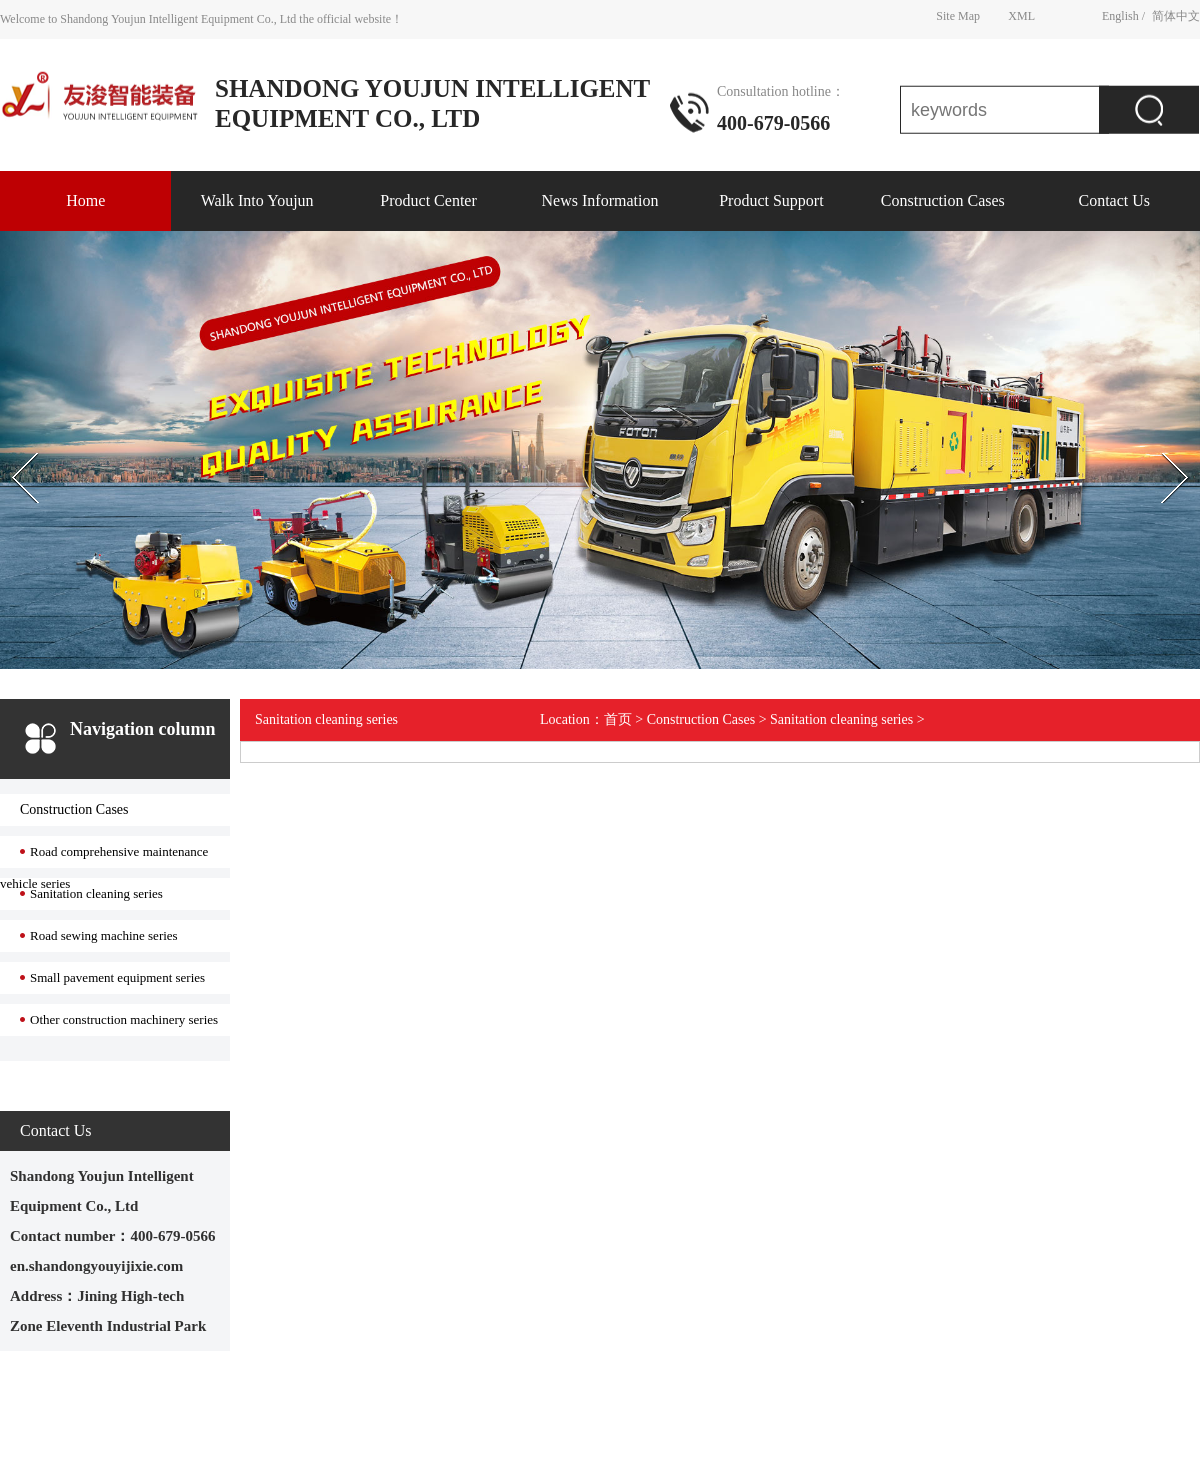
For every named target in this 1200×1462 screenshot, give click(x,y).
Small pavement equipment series (117, 977)
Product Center (428, 200)
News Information (600, 200)
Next (1153, 435)
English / (1123, 15)
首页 (618, 719)
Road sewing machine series (104, 935)
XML (1021, 15)
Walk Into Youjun (257, 200)
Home (85, 200)
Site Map (958, 15)
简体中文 (1176, 15)
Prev (11, 435)
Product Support (771, 200)
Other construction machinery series (124, 1019)
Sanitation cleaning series (96, 893)
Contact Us (1114, 200)
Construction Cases (943, 200)
